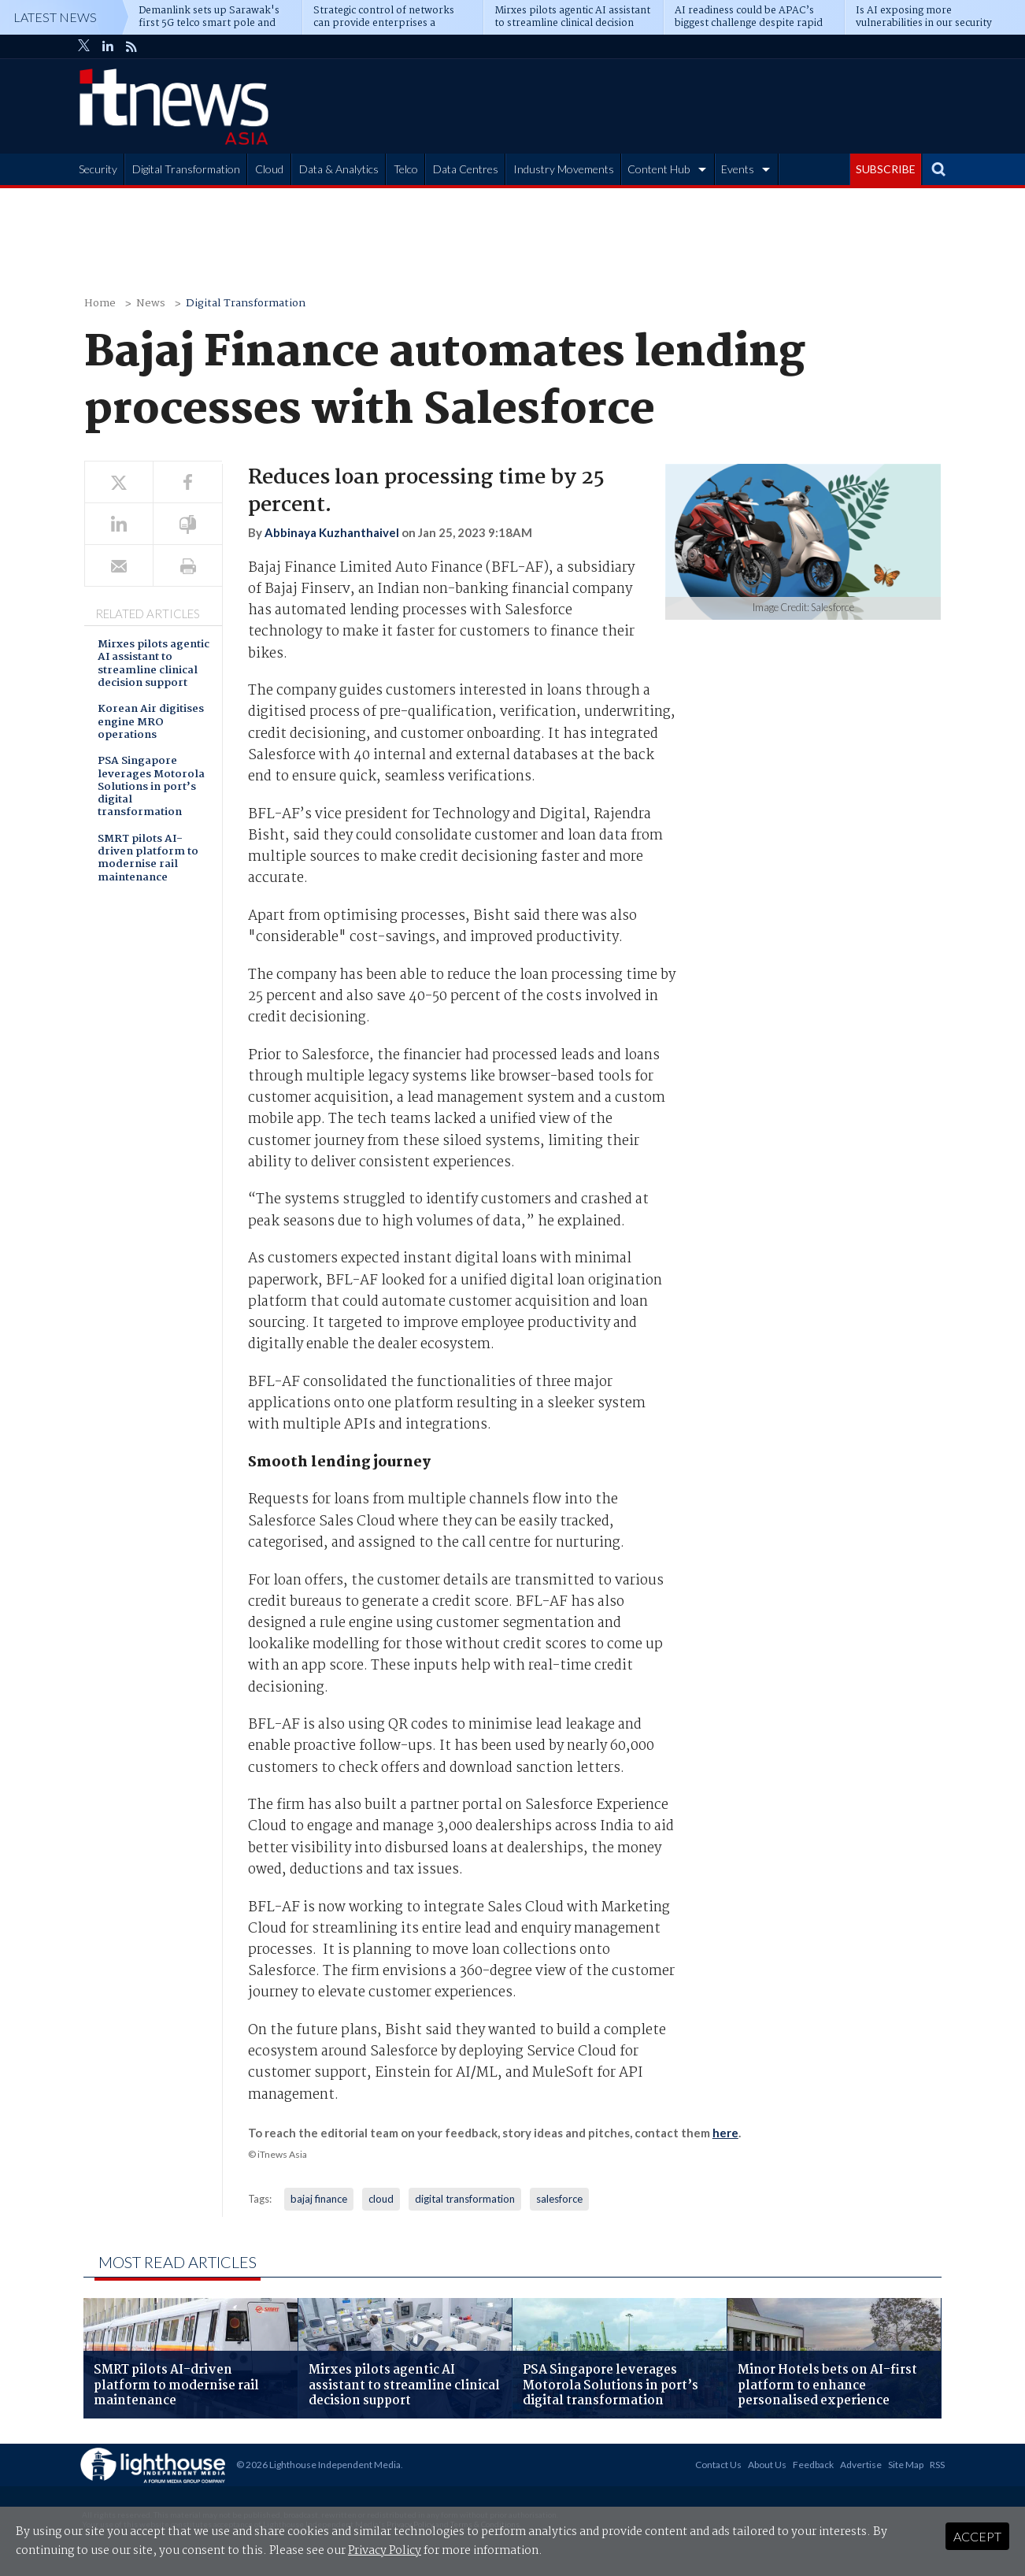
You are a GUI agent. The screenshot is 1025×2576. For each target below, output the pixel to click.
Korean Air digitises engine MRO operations (151, 722)
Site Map (905, 2464)
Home (100, 303)
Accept (977, 2536)
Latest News (55, 16)
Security (98, 169)
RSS (937, 2464)
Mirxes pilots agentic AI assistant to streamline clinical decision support (153, 664)
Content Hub (658, 169)
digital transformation (465, 2198)
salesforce (559, 2198)
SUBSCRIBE (886, 169)
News (150, 303)
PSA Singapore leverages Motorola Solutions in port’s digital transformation (151, 787)
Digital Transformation (186, 169)
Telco (406, 169)
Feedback (813, 2464)
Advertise (861, 2464)
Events (737, 169)
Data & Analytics (339, 169)
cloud (381, 2198)
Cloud (269, 169)
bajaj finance (318, 2198)
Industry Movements (563, 169)
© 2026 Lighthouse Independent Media (318, 2464)
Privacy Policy (384, 2550)
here (725, 2133)
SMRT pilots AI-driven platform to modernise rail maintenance (148, 859)
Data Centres (465, 169)
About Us (767, 2464)
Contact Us (718, 2464)
